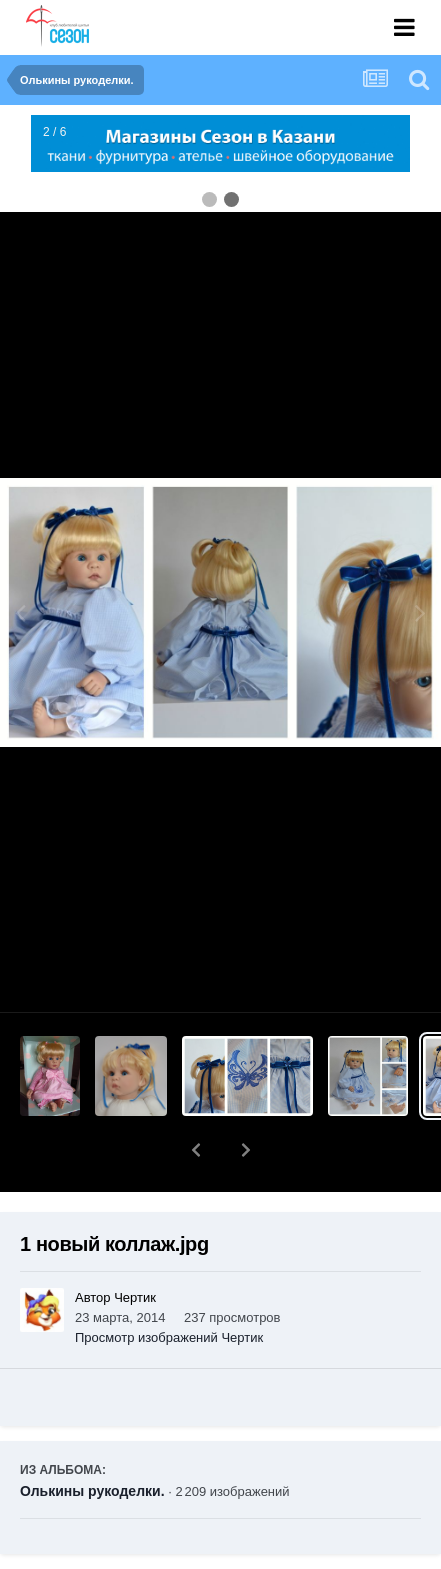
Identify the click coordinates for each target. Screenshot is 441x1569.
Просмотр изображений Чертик (169, 1285)
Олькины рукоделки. (92, 1439)
